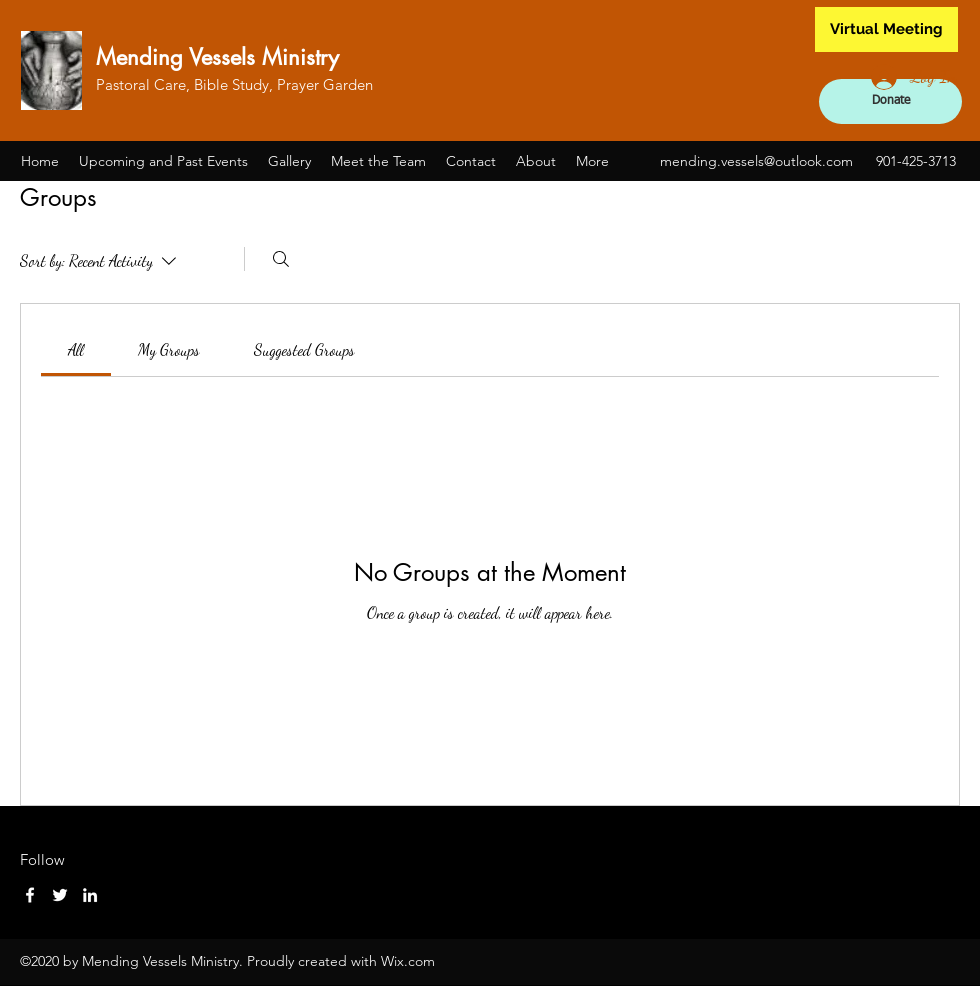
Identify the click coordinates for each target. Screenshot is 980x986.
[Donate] (890, 101)
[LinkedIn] (90, 895)
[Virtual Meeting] (886, 29)
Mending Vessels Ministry (217, 57)
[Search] (281, 259)
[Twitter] (60, 895)
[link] (76, 349)
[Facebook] (30, 895)
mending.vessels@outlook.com (756, 161)
